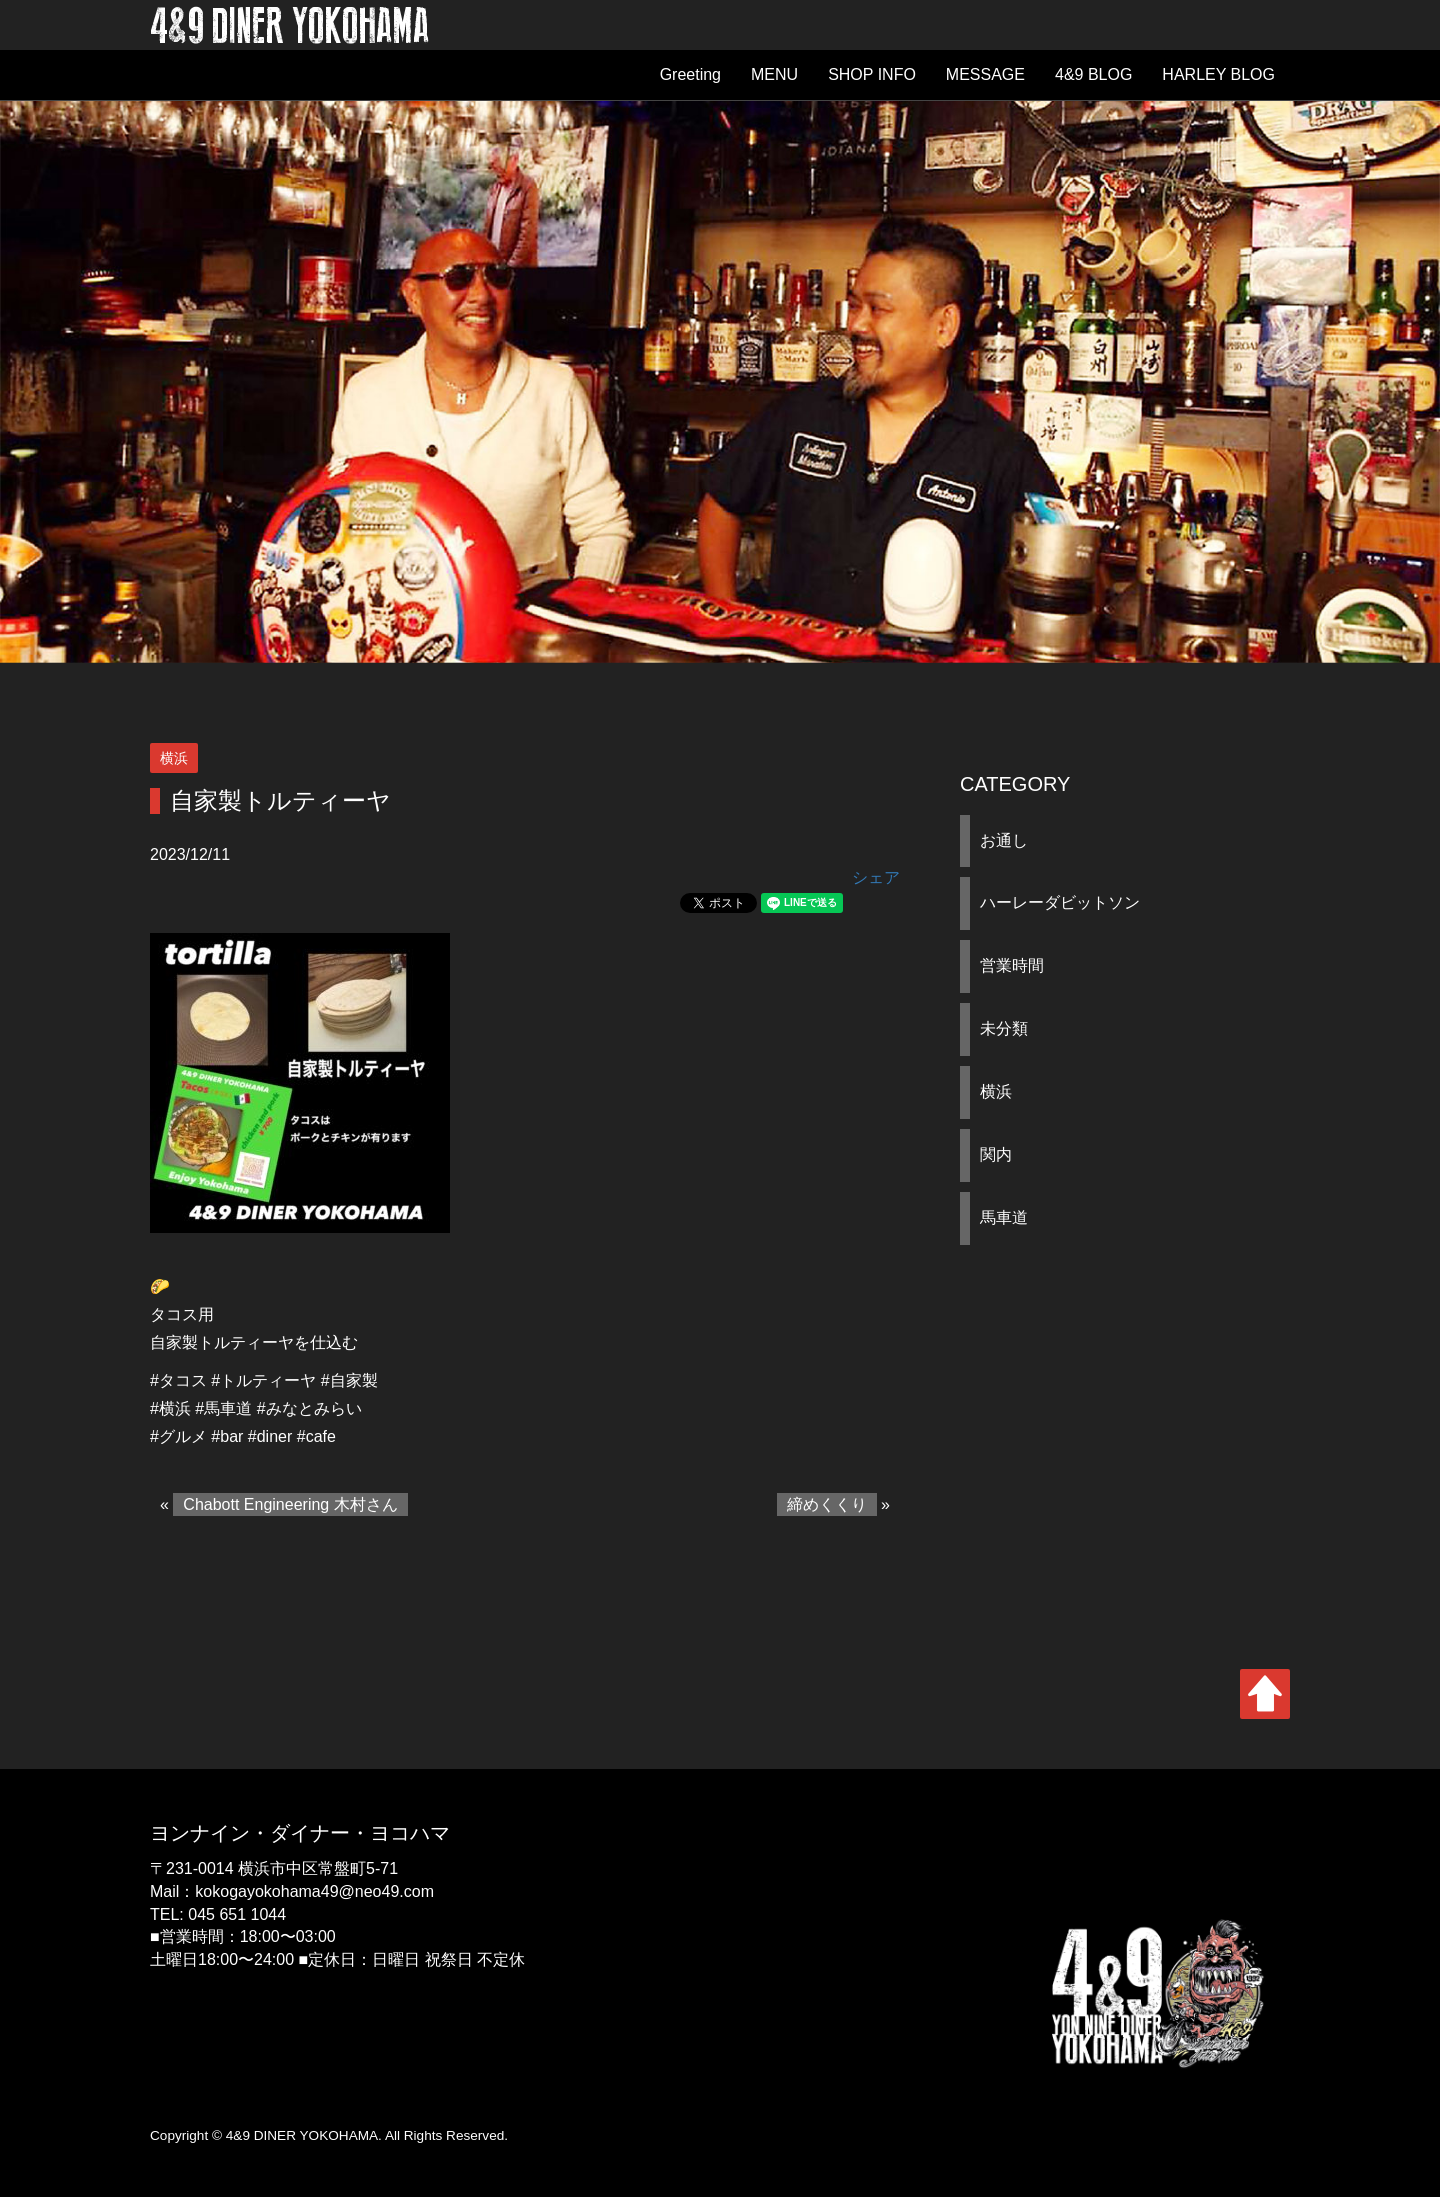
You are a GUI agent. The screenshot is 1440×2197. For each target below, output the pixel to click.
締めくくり (827, 1504)
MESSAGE (985, 74)
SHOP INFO (872, 74)
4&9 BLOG (1093, 74)
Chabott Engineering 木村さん (290, 1504)
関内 (996, 1154)
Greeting (690, 74)
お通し (1004, 840)
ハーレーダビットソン (1060, 902)
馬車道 (1004, 1217)
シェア (876, 877)
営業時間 (1012, 965)
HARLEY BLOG (1218, 74)
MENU (774, 74)
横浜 (996, 1091)
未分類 (1004, 1028)
